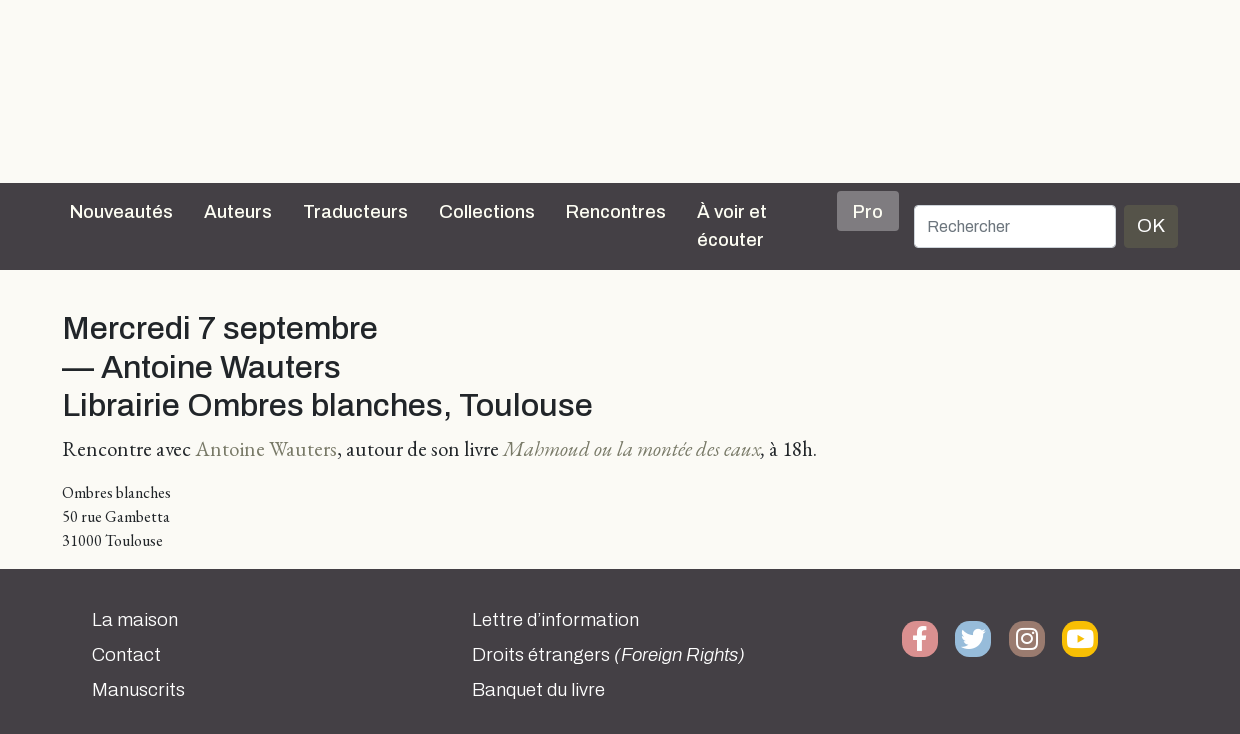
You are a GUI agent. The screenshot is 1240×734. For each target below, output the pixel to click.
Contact (126, 655)
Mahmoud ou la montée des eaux (632, 448)
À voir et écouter (732, 226)
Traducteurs (355, 212)
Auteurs (238, 212)
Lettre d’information (555, 620)
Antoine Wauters (266, 448)
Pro (868, 212)
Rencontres (616, 212)
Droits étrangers (608, 655)
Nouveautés (121, 212)
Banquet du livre (538, 690)
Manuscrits (138, 690)
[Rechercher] (1015, 226)
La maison (135, 620)
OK (1151, 225)
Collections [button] (487, 212)
